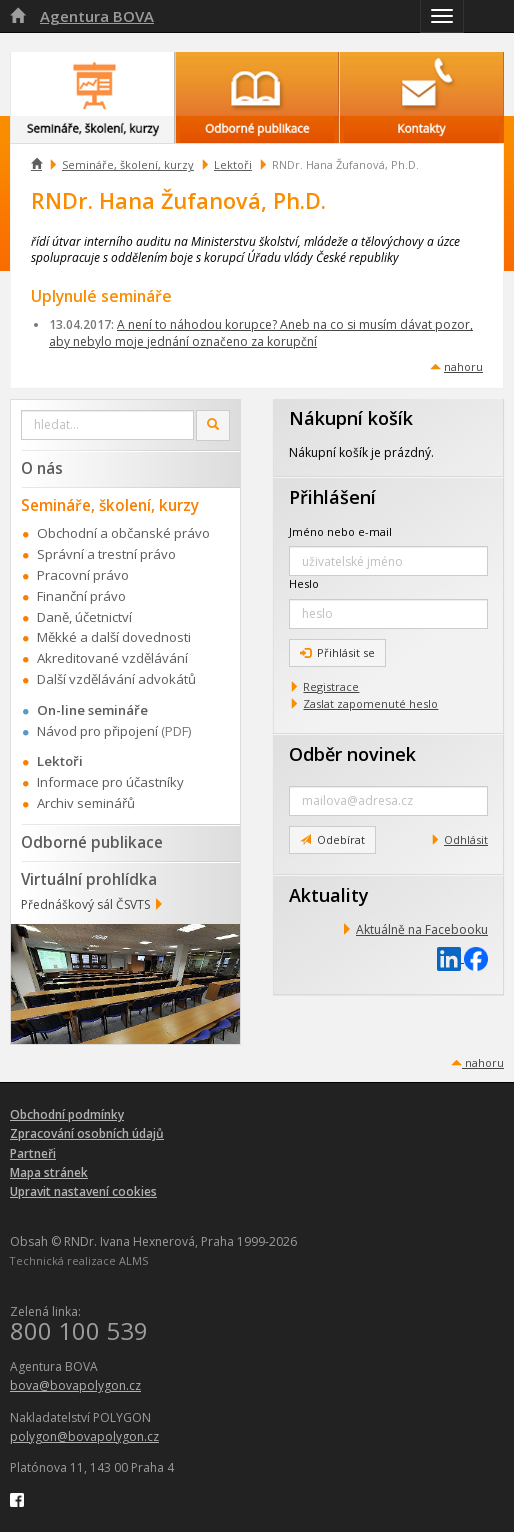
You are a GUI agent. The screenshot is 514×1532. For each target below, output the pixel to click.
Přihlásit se (337, 652)
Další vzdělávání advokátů (116, 679)
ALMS (133, 1260)
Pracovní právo (83, 575)
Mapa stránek (49, 1172)
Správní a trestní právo (106, 554)
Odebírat (332, 839)
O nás (42, 468)
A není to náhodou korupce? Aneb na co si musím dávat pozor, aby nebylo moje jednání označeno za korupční (261, 333)
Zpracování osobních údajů (87, 1133)
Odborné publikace (92, 842)
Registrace (331, 686)
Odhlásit (466, 839)
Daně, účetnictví (84, 617)
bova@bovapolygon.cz (75, 1385)
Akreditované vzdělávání (112, 658)
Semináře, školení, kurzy (128, 164)
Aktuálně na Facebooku (422, 929)
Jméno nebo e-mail (340, 531)
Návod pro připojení (97, 731)
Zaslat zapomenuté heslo (370, 703)
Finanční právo (81, 596)
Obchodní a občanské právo (123, 533)
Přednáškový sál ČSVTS (85, 904)
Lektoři (233, 164)
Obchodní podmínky (67, 1114)
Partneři (33, 1153)
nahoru (463, 366)
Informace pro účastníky (110, 782)
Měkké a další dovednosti (114, 637)
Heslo (304, 583)
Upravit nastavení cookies (83, 1191)
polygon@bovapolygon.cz (84, 1436)
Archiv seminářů (86, 803)
